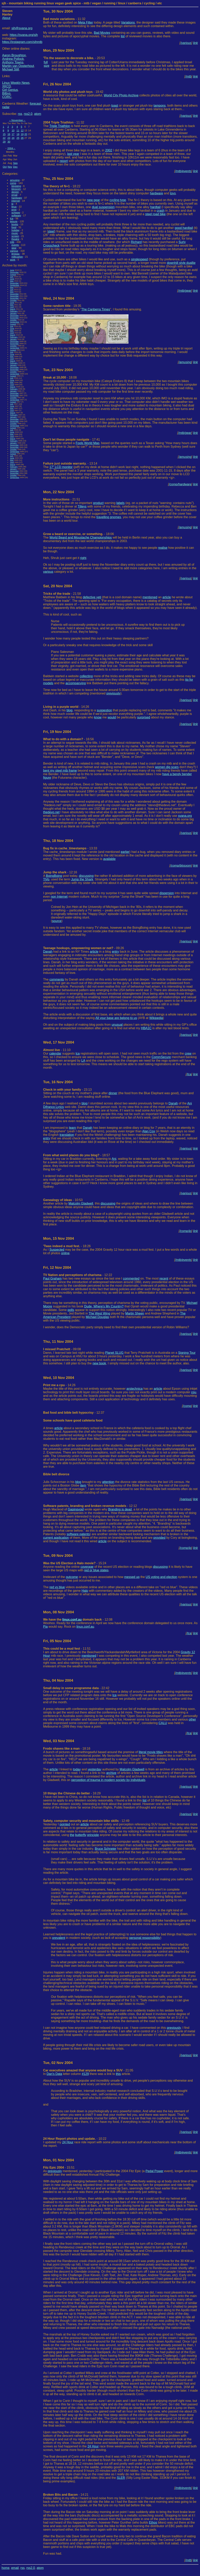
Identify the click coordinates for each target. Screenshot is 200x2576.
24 (13, 137)
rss (20, 113)
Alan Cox (148, 1131)
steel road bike (155, 214)
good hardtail (184, 228)
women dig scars (167, 767)
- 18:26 (67, 1246)
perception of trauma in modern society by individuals (108, 1780)
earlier (125, 851)
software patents (78, 1534)
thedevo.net (51, 812)
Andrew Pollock (13, 58)
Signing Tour (187, 1352)
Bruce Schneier (105, 1848)
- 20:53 (74, 58)
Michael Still (10, 69)
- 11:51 (67, 1648)
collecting (86, 676)
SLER (121, 2477)
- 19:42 (73, 91)
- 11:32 (64, 19)
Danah (47, 951)
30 (8, 141)
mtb (12, 242)
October (13, 300)
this (118, 2074)
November (17, 120)
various (14, 250)
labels (120, 503)
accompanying (75, 683)
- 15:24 (74, 1563)
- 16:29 (72, 1793)
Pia (45, 1626)
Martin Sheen (134, 1313)
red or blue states (96, 1570)
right (83, 558)
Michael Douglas (97, 1317)
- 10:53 (63, 1200)
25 (18, 137)
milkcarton (17, 256)
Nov (10, 166)
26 (22, 137)
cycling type (117, 200)
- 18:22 (62, 186)
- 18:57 (76, 1155)
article (166, 597)
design (15, 191)
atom (37, 113)
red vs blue (57, 1587)
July (11, 276)
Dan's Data (54, 2074)
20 (25, 134)
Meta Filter (85, 22)
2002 (108, 150)
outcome (72, 1577)
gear (14, 247)
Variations (128, 22)
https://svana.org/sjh (24, 35)
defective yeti (92, 597)
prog (14, 209)
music (14, 233)
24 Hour (67, 2142)
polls (71, 1310)
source (56, 921)
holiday (15, 230)
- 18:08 (60, 377)
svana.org (185, 815)
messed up (131, 1577)
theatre (15, 239)
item (83, 1485)
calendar (55, 1053)
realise (162, 547)
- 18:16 (66, 1748)
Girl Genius (10, 89)
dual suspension (103, 207)
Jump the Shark (82, 879)
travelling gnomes (108, 517)
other (192, 1719)
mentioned (150, 597)
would (112, 717)
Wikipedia (156, 1018)
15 (4, 134)
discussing (86, 875)
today (77, 1769)
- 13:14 (70, 463)
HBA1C (146, 1028)
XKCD (6, 86)
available (109, 859)
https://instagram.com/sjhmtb (22, 42)
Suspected (57, 1249)
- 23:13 (67, 1089)
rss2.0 (28, 113)
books (14, 224)
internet (15, 200)
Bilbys (6, 93)
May (12, 281)
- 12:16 (60, 872)
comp (13, 183)
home (5, 2568)
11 (18, 130)
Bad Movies (102, 32)
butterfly (80, 1835)
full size (46, 63)
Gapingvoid (76, 1509)
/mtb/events (183, 171)
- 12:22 (77, 1275)
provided (159, 1537)
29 (4, 141)
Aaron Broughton (14, 55)
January (13, 313)
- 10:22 (74, 2138)
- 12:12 (90, 1506)
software (16, 215)
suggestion (104, 710)
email (14, 194)
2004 (10, 148)
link (195, 43)
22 (4, 137)
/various (185, 43)
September (14, 285)
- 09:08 (62, 1349)
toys (173, 193)
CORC (6, 97)
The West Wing (99, 1313)
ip (12, 203)
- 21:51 (61, 499)
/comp (187, 1406)
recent (164, 1278)
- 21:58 (62, 593)
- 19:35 (62, 305)
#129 (85, 2074)
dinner (113, 1093)
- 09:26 (83, 948)
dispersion (167, 893)
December (14, 272)
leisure (13, 221)
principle (93, 1835)
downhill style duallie (181, 262)
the (72, 1835)
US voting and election (161, 1577)
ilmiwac (15, 253)
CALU (163, 1723)
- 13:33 (70, 848)
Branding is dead (120, 1509)
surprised (143, 717)
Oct (5, 166)
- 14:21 (65, 2494)
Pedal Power (154, 2171)
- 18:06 (78, 534)
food (13, 227)
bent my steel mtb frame (60, 770)
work (12, 259)
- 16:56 (68, 739)
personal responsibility (144, 1937)
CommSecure (161, 1057)
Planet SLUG (114, 1352)
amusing (14, 180)
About (6, 18)
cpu (193, 1392)
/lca (188, 1074)
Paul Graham (52, 1278)
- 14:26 (66, 706)
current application (56, 1537)
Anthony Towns (12, 62)
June (12, 270)
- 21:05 (88, 2070)
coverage (87, 1566)
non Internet (59, 896)
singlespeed (139, 259)
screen (15, 236)
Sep (15, 163)
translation (67, 1134)
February (13, 311)
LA (83, 1060)
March (12, 309)
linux (14, 206)
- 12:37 (73, 1412)
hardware (16, 197)
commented (131, 1278)
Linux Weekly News (15, 82)
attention (108, 1482)
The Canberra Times (95, 309)
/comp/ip (185, 1231)
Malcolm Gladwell (80, 1203)
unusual (117, 1024)
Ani (114, 1158)
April (12, 307)
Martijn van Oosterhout (18, 66)
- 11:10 (57, 1050)
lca (11, 218)
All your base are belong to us (116, 1018)
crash (160, 210)
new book (99, 1363)
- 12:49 (86, 1820)
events (15, 244)
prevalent (58, 1937)
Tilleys (82, 506)
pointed (65, 1824)
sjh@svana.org (21, 28)
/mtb (188, 76)
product (98, 503)
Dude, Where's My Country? (104, 1306)
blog (69, 710)
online (65, 1253)
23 (8, 137)
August (13, 274)
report (64, 161)
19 (22, 134)
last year (73, 154)
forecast (35, 103)
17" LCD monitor (61, 467)
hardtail (155, 207)
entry (115, 951)
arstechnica (135, 1388)
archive (111, 1773)
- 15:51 (59, 2167)
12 (22, 130)
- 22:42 (76, 1688)
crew (188, 1053)
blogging (16, 186)
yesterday (94, 1769)
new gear (93, 200)
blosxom (16, 189)
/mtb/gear (185, 290)
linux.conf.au (72, 1619)
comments (57, 979)
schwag (15, 212)
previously (113, 693)
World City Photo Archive (121, 95)
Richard (136, 242)
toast (114, 105)
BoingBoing (54, 875)
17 (13, 134)
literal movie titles (151, 1752)
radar (5, 107)
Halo (85, 1590)
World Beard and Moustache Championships (81, 537)
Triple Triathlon (59, 126)
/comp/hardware (180, 484)
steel (51, 231)
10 (13, 130)
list (123, 36)
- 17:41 (71, 439)
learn (72, 1127)
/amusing (185, 362)
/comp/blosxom (181, 865)
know (97, 717)
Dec (15, 166)
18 (18, 134)
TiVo (46, 879)
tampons (160, 105)
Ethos (153, 2522)
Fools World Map (87, 443)
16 (8, 134)
